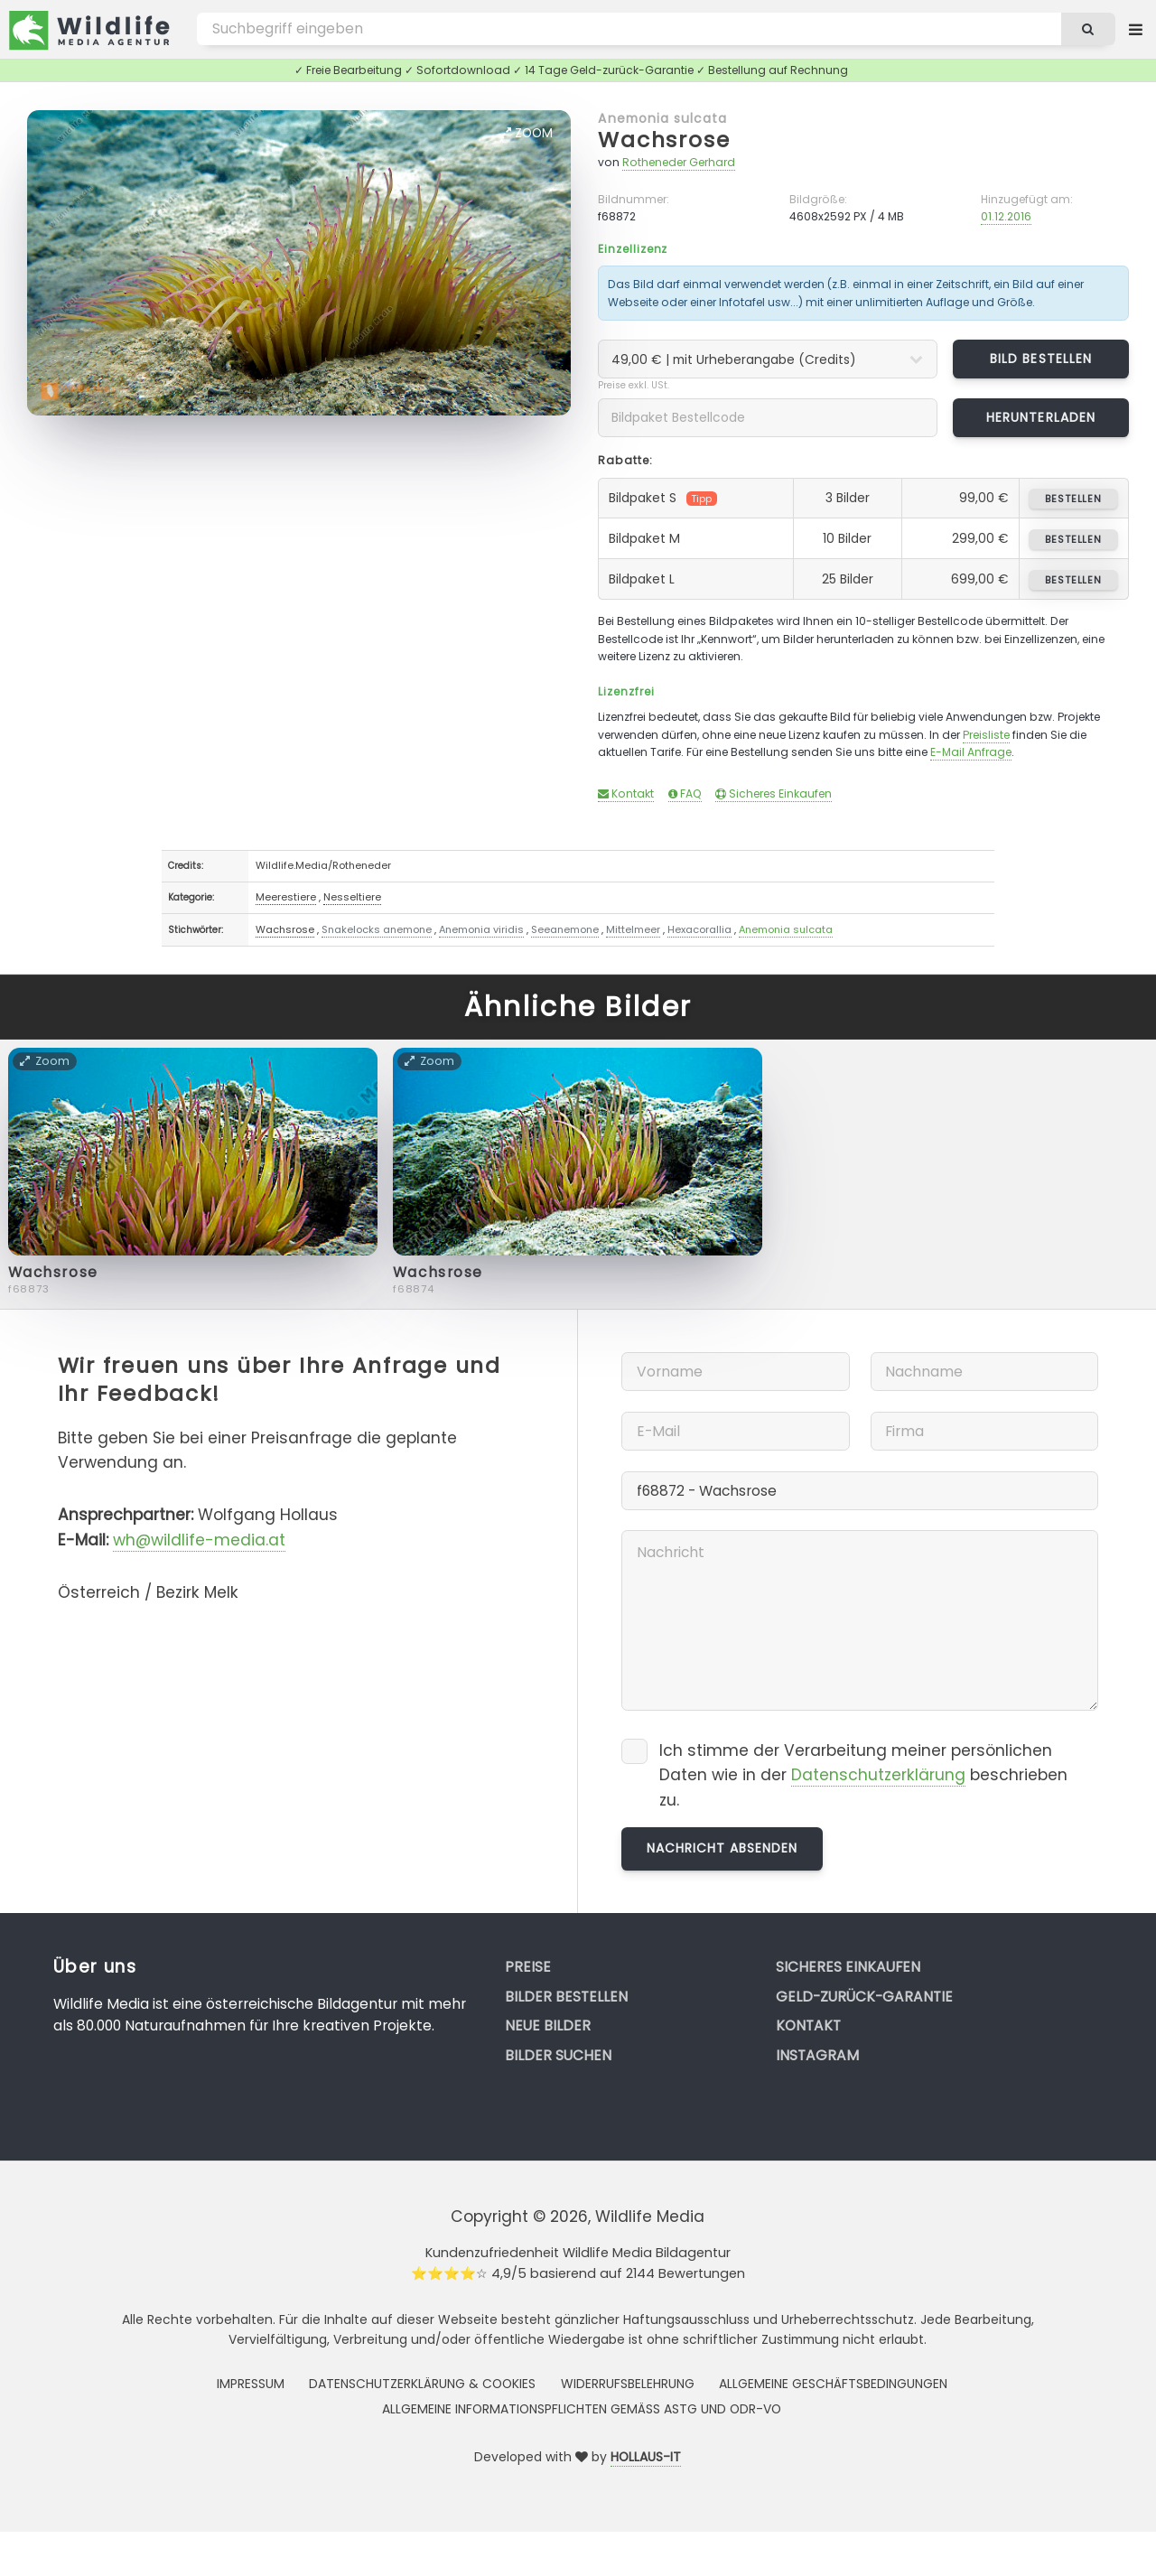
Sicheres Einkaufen (773, 793)
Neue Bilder (548, 2025)
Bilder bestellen (566, 1996)
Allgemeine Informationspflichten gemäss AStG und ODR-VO (581, 2409)
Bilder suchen (558, 2055)
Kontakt (626, 793)
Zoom (526, 133)
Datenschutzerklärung (878, 1775)
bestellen (1073, 498)
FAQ (685, 793)
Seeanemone (565, 929)
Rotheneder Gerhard (678, 162)
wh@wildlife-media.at (199, 1540)
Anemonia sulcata (662, 118)
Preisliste (986, 734)
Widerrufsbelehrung (628, 2384)
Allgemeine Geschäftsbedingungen (833, 2384)
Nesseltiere (352, 897)
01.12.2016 (1006, 216)
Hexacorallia (699, 929)
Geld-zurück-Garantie (864, 1996)
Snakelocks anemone (377, 929)
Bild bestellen (1041, 359)
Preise (528, 1966)
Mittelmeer (633, 929)
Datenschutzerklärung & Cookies (422, 2384)
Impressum (250, 2384)
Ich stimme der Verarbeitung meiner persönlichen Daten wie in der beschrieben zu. (863, 1775)
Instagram (817, 2055)
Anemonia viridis (481, 929)
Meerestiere (286, 897)
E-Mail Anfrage (971, 752)
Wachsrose (664, 139)
